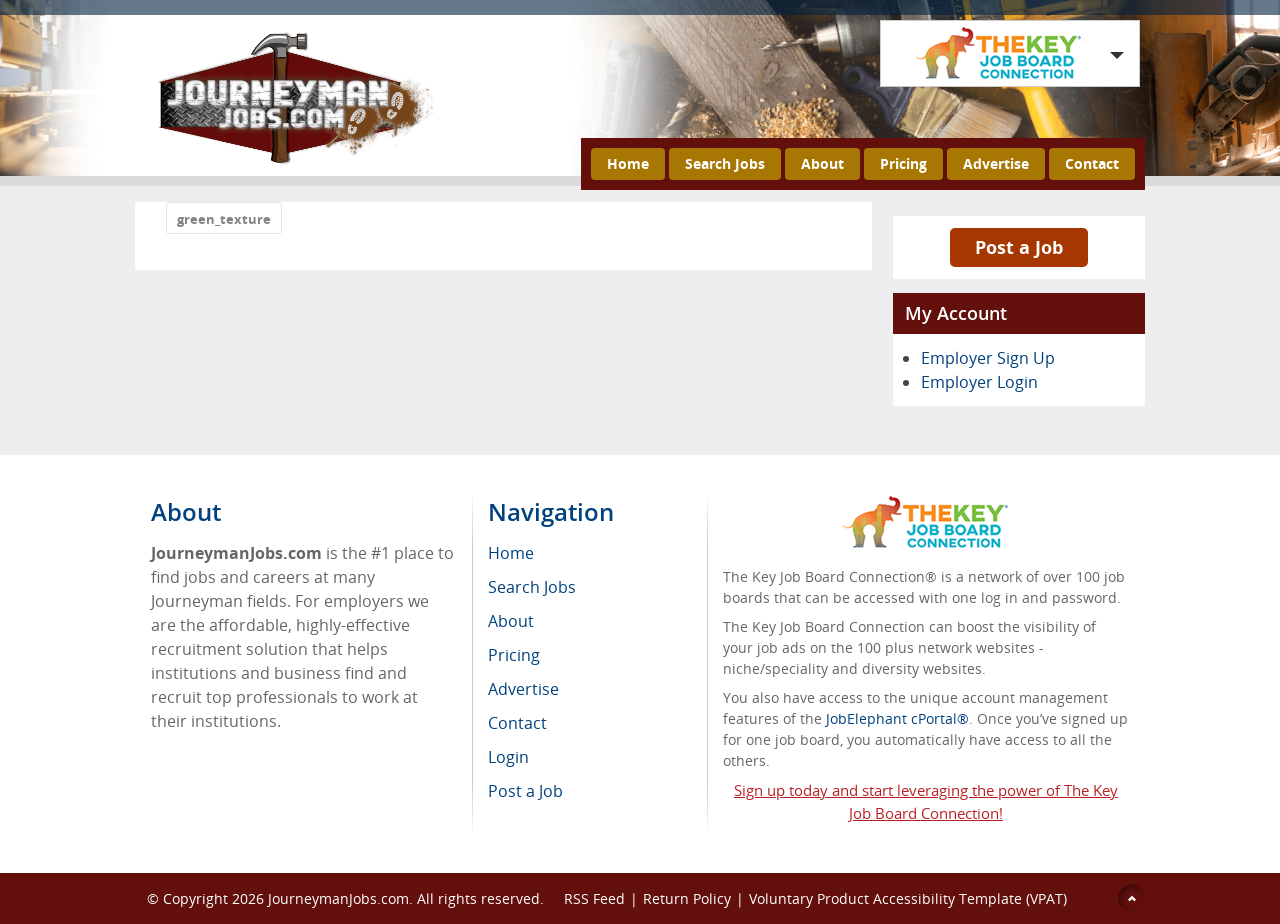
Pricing (903, 163)
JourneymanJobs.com (338, 898)
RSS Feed (594, 898)
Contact (1092, 163)
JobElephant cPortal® (897, 718)
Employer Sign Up (988, 358)
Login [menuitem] (508, 757)
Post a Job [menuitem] (525, 791)
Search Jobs (725, 163)
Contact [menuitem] (517, 723)
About (822, 163)
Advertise (996, 163)
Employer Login (979, 382)
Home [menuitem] (511, 553)
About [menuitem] (511, 621)
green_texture (224, 219)
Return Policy (687, 898)
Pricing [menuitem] (514, 655)
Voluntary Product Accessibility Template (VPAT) (908, 898)
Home (628, 163)
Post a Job (1019, 247)
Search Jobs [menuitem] (532, 587)
